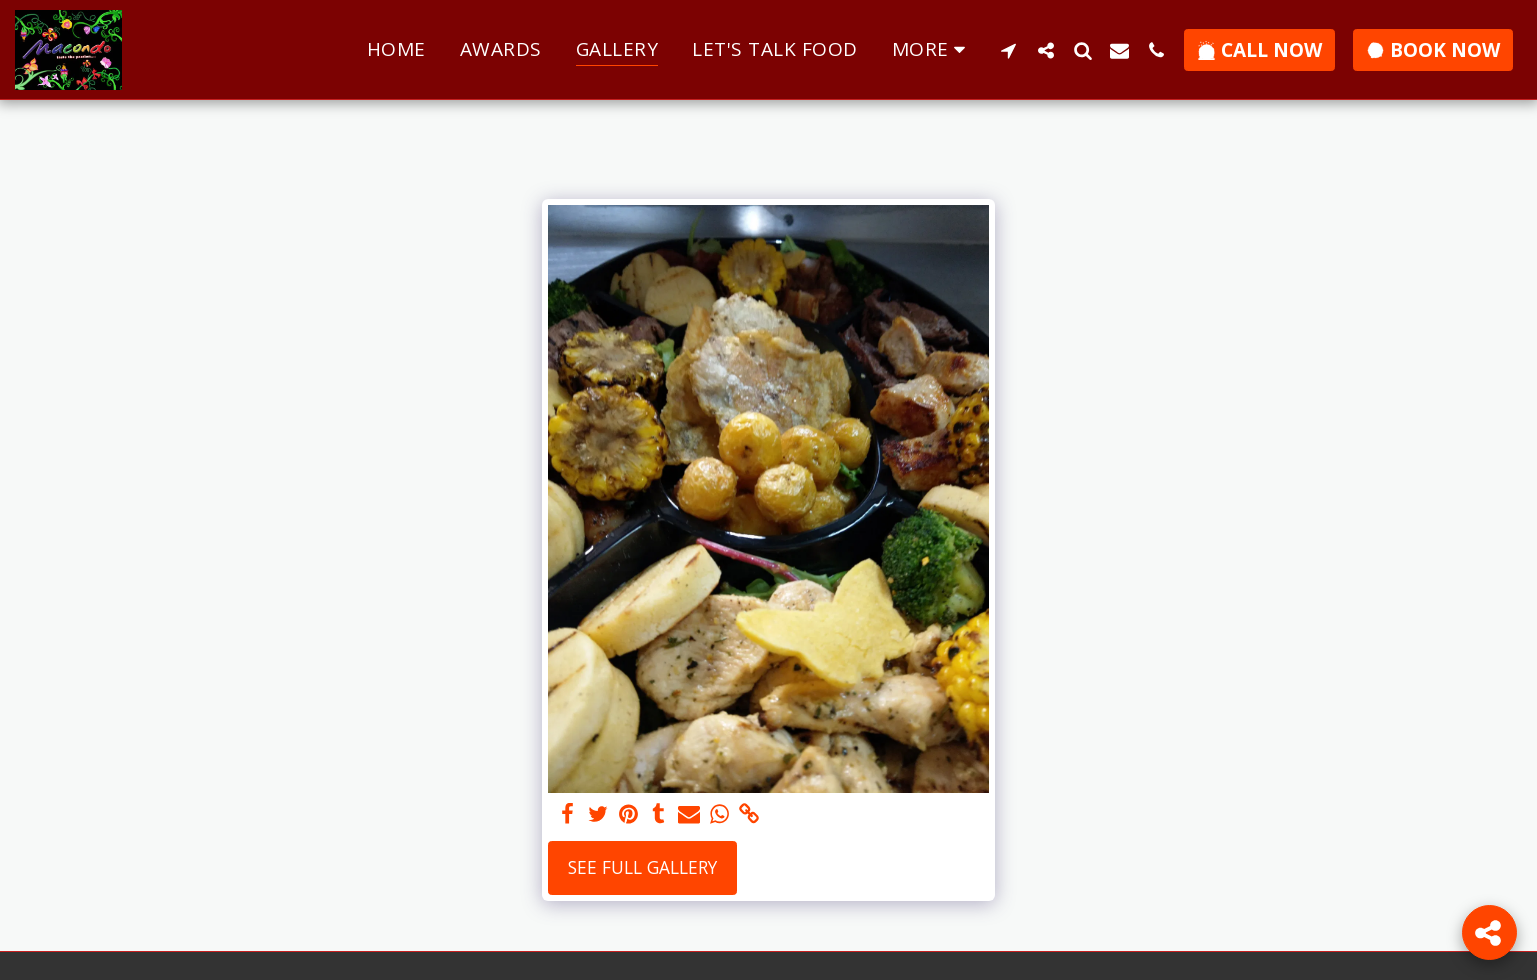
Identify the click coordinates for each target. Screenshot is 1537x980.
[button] (1008, 50)
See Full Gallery (642, 867)
